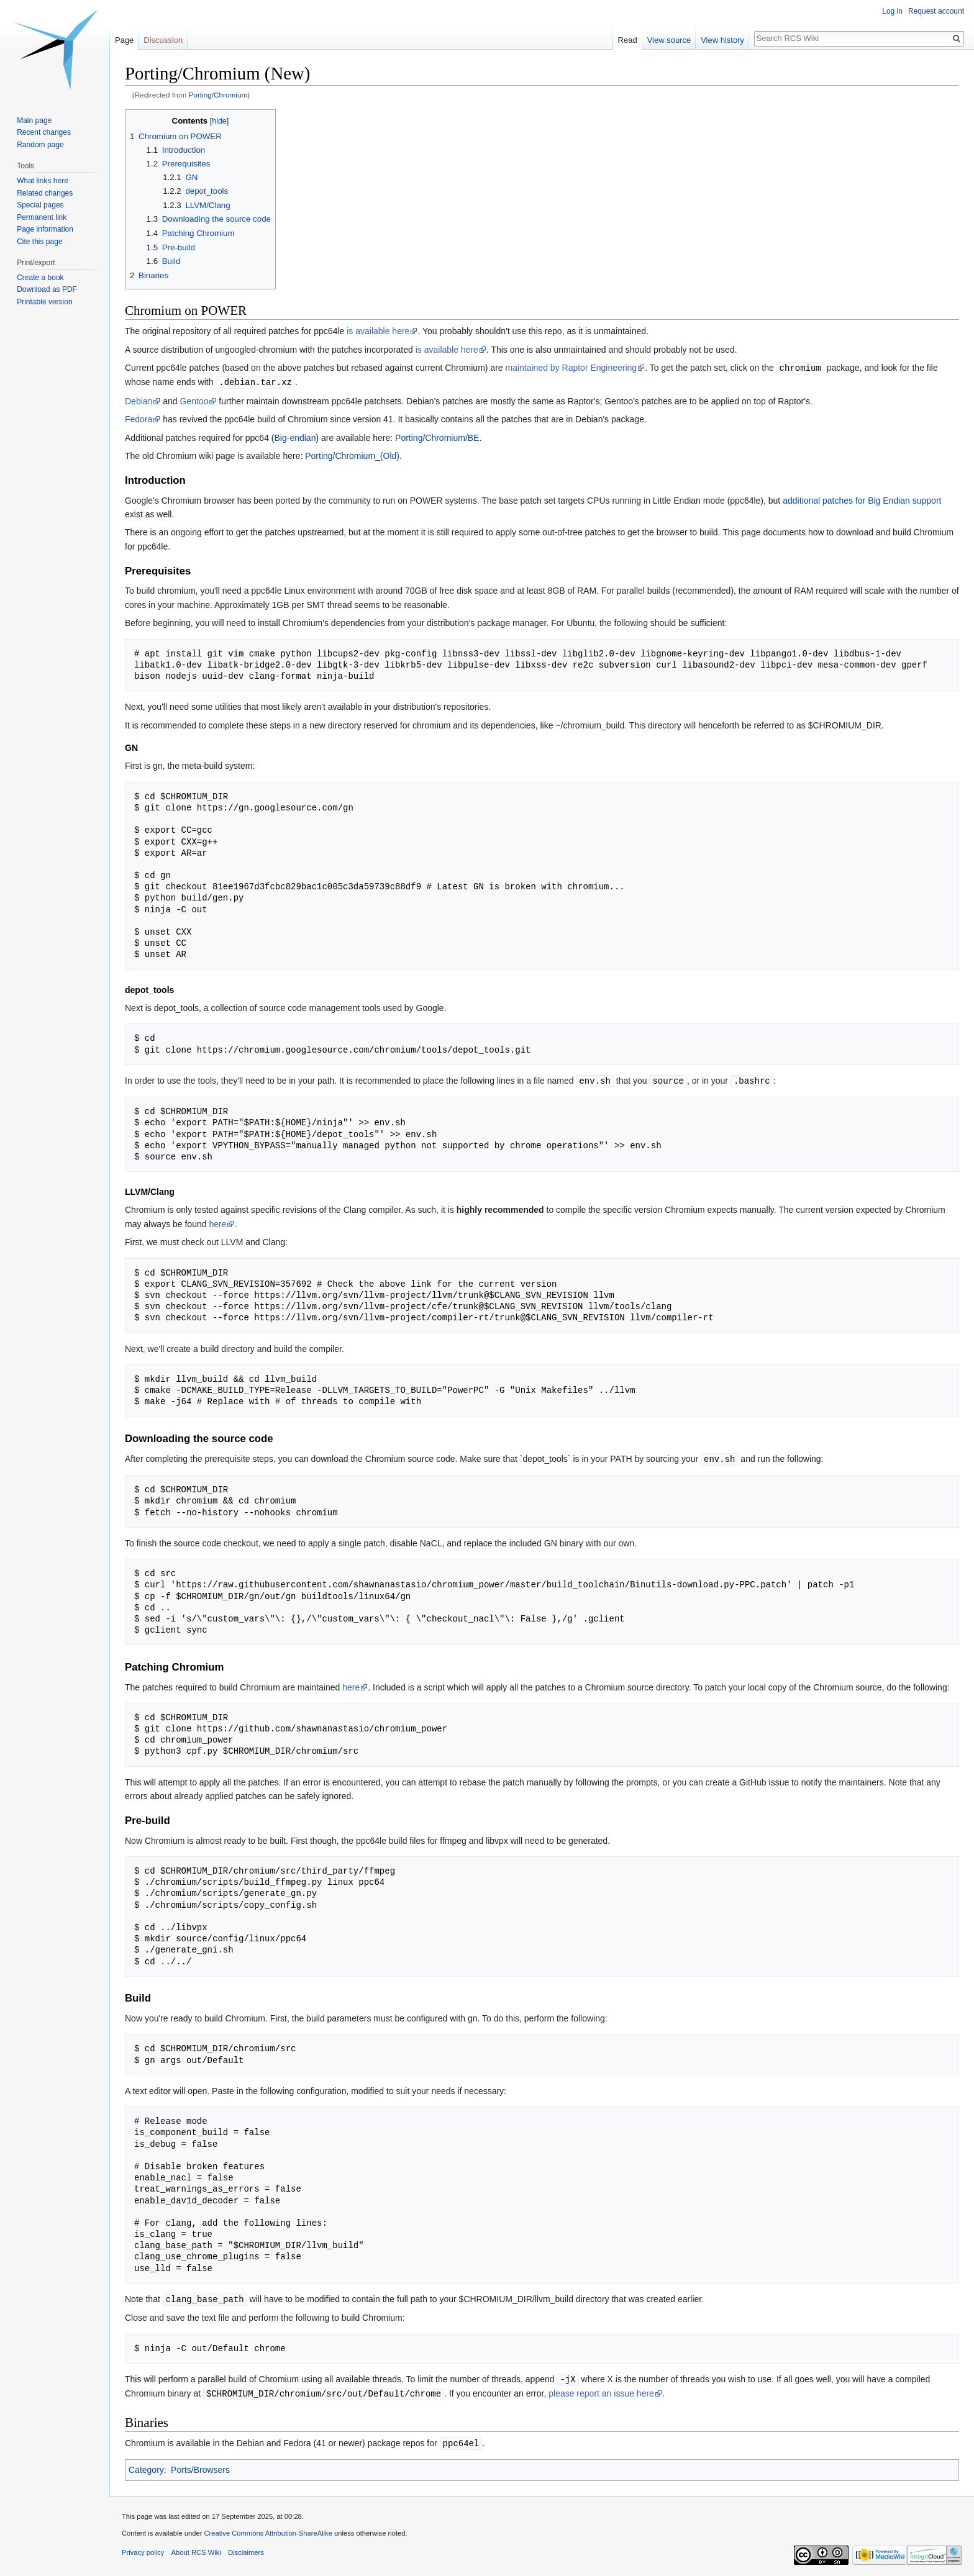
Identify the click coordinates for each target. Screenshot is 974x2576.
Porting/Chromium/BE (437, 437)
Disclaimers (246, 2547)
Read (627, 40)
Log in (892, 11)
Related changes (45, 193)
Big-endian (295, 437)
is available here (378, 331)
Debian (138, 400)
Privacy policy (143, 2547)
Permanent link (41, 217)
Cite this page (39, 241)
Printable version (44, 301)
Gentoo (194, 400)
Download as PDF (47, 289)
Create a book (40, 277)
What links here (42, 180)
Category (146, 2465)
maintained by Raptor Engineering (571, 368)
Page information (45, 229)
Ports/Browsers (200, 2465)
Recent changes (44, 132)
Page (124, 40)
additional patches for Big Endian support (862, 499)
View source (669, 40)
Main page (34, 120)
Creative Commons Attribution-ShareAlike (268, 2528)
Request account (936, 11)
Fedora (138, 418)
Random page (40, 144)
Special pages (40, 205)
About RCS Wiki (196, 2547)
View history (722, 40)
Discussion (163, 40)
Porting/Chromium (218, 95)
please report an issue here (601, 2390)
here (217, 1222)
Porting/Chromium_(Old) (352, 455)
